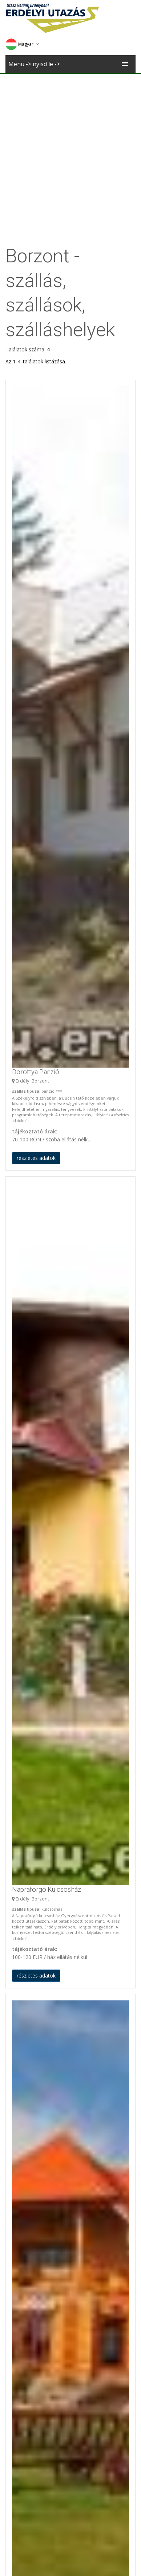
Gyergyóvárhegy (24, 2370)
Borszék (15, 2233)
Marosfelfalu (20, 2321)
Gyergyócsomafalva (28, 2135)
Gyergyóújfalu (21, 2160)
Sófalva (105, 2496)
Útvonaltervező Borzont (33, 2418)
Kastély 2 (35, 2488)
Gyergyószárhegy (25, 2143)
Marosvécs (35, 2496)
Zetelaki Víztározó (26, 2208)
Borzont (15, 2272)
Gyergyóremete (23, 2329)
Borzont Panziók (25, 2088)
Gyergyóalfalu (21, 2127)
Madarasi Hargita (25, 2225)
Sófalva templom (106, 2488)
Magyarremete (22, 2168)
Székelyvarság (22, 2200)
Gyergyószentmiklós (29, 2184)
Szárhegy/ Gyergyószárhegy (38, 2297)
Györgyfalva (19, 2354)
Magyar (19, 44)
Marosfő (15, 2217)
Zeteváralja (18, 2192)
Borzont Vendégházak (31, 2096)
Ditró (11, 2176)
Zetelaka (15, 2241)
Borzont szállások (33, 2074)
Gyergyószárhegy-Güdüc (34, 2152)
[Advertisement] (70, 147)
